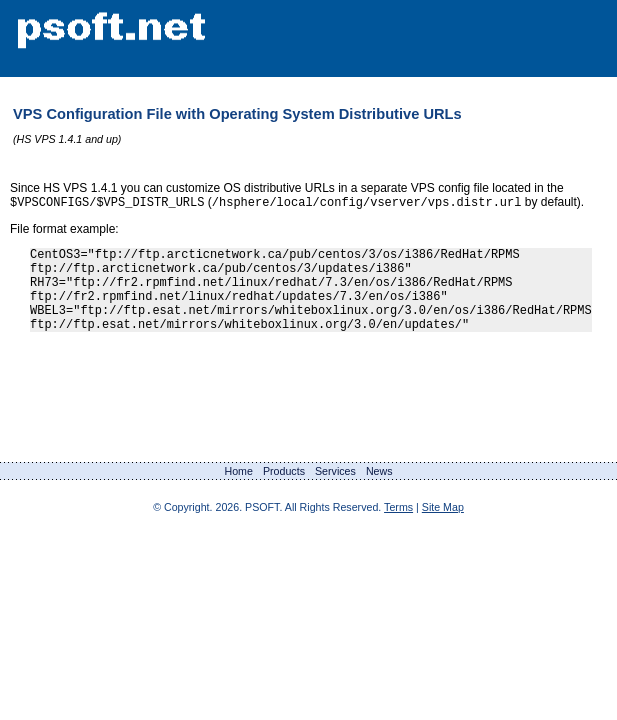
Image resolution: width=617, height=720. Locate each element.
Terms (398, 527)
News (379, 491)
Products (284, 491)
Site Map (443, 527)
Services (335, 491)
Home (238, 491)
